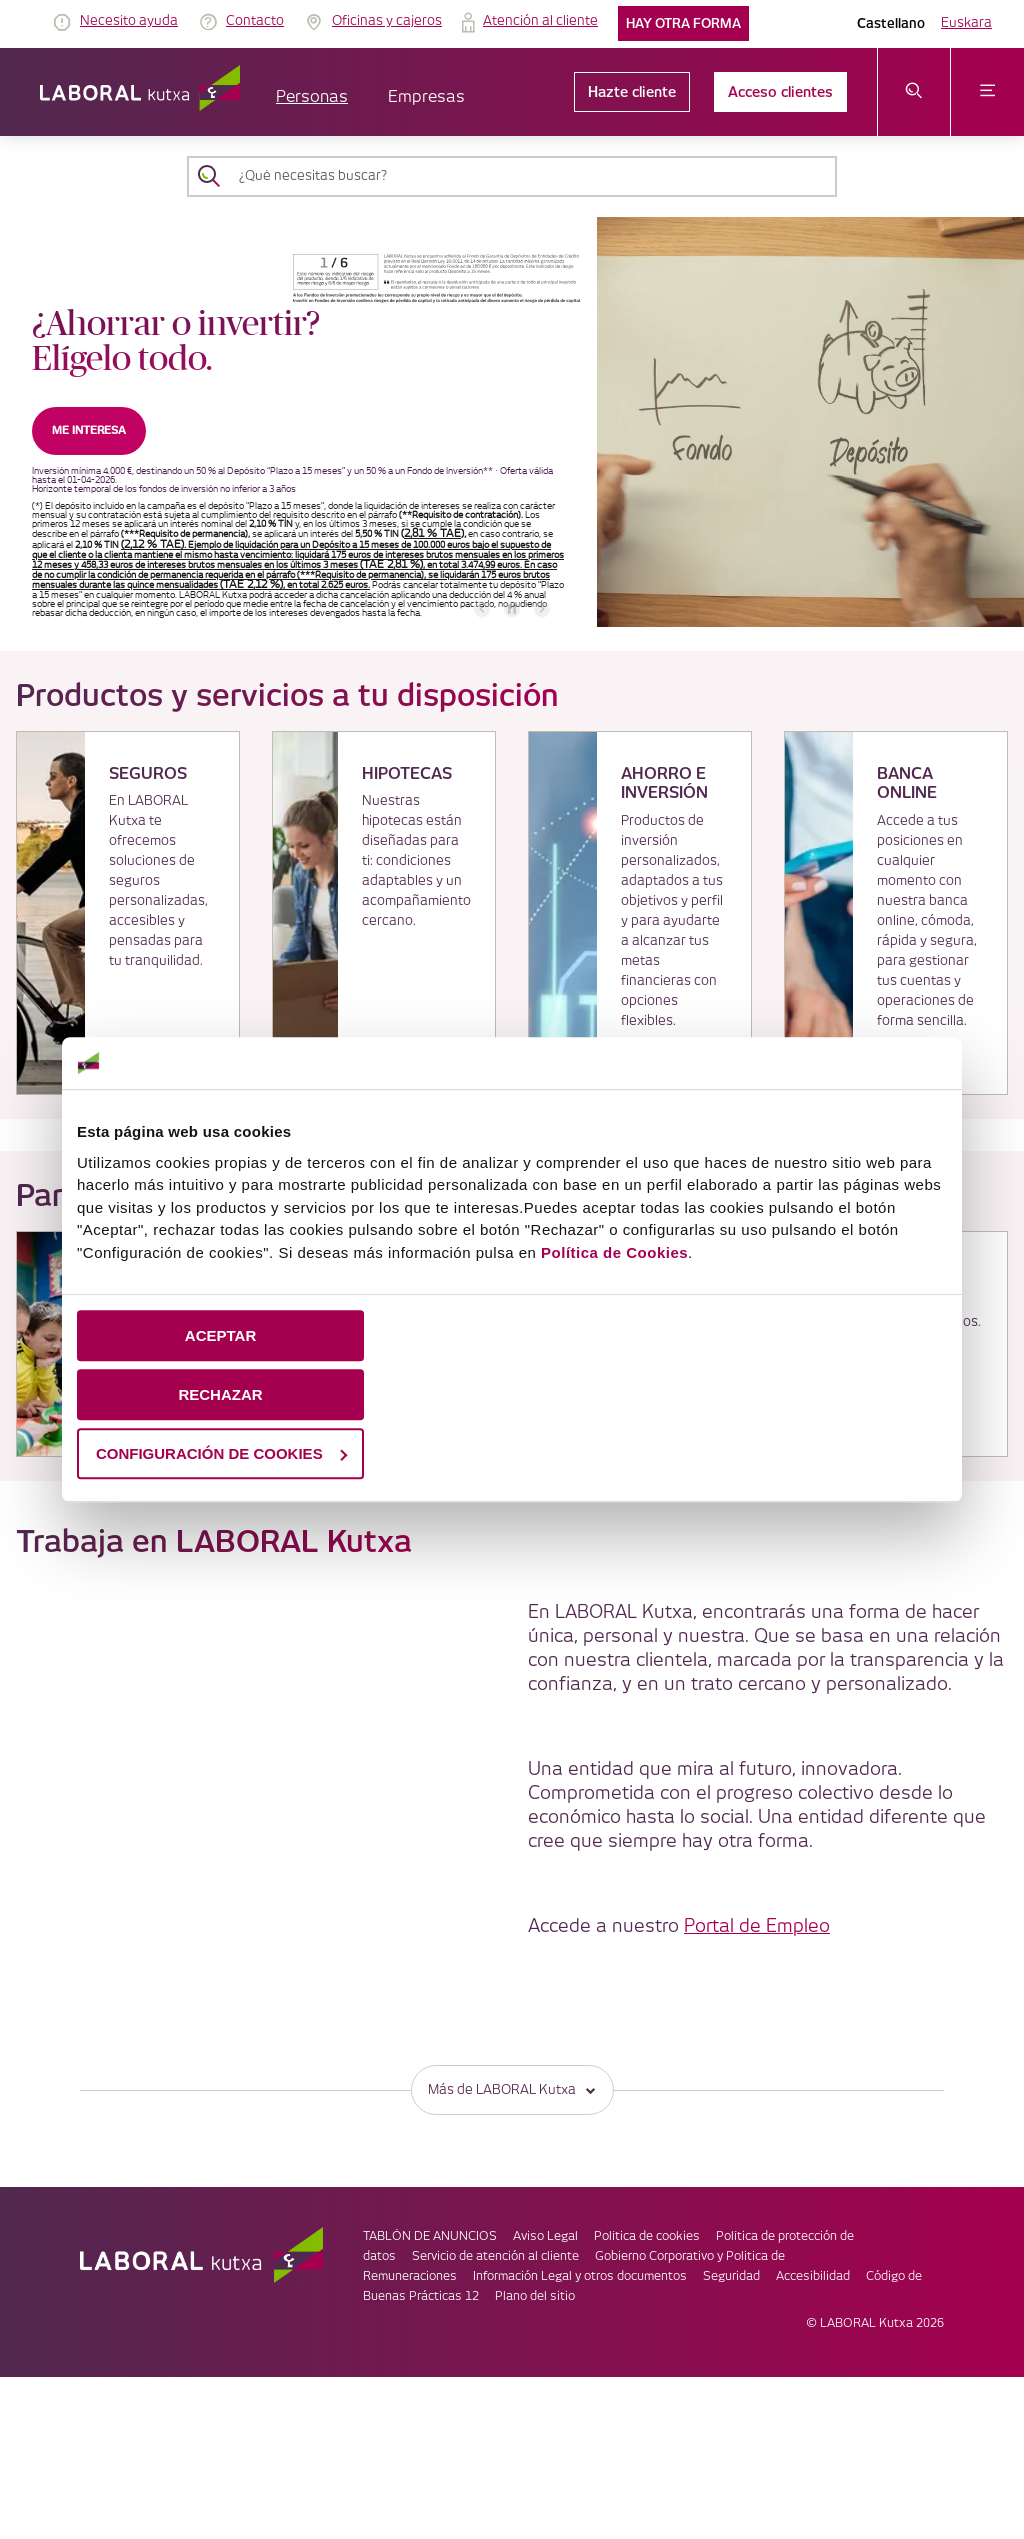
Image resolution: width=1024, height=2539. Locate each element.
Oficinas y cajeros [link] (387, 21)
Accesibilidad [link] (813, 2276)
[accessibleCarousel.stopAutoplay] (512, 609)
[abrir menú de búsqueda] (914, 92)
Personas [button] (312, 97)
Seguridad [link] (731, 2276)
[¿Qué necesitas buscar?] (530, 176)
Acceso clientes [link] (780, 92)
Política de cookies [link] (647, 2236)
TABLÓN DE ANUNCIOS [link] (430, 2236)
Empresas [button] (426, 97)
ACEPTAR (220, 1335)
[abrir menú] (987, 92)
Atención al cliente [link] (540, 21)
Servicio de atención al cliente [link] (495, 2256)
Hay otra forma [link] (683, 23)
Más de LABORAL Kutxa (512, 2089)
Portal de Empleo (757, 1926)
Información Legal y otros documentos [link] (580, 2276)
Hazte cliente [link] (632, 92)
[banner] (512, 422)
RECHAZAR (220, 1394)
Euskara (966, 23)
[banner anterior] (482, 609)
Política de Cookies (614, 1252)
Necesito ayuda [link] (129, 21)
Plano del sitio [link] (535, 2296)
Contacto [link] (255, 21)
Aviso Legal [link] (545, 2236)
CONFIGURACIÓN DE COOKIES (221, 1453)
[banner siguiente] (542, 609)
